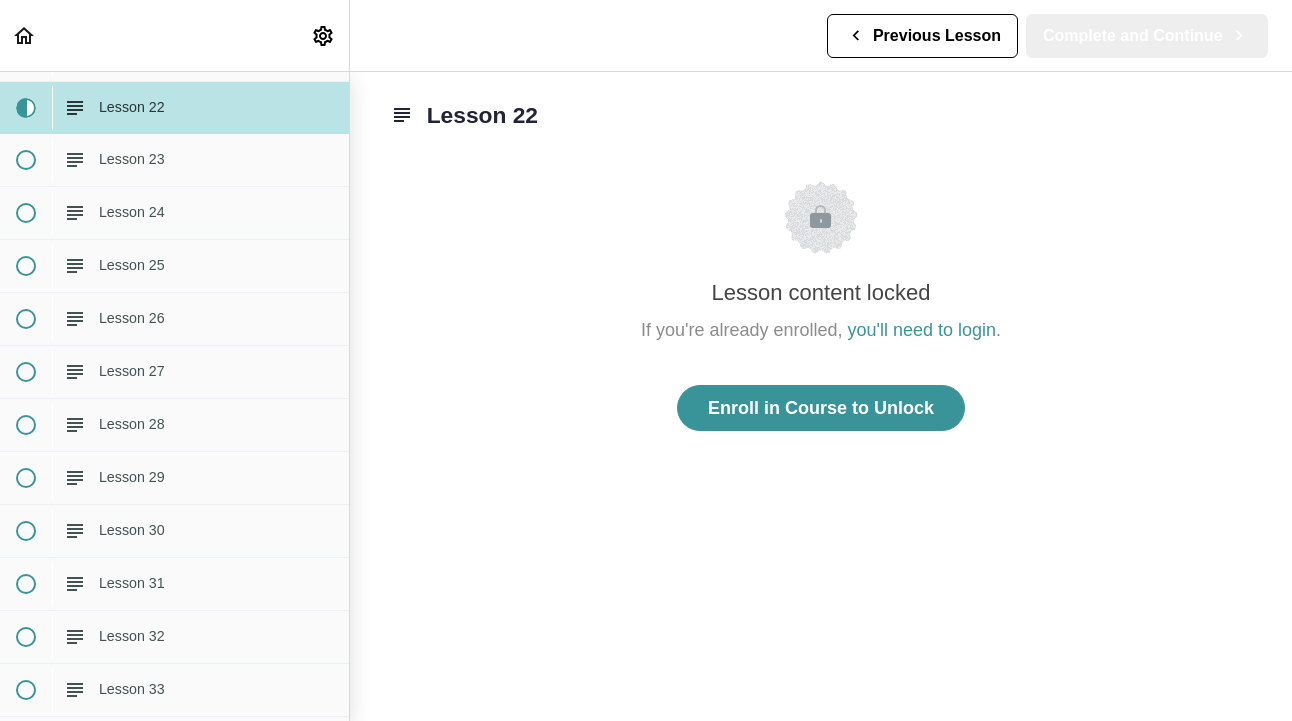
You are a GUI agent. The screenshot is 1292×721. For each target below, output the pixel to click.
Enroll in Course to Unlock (821, 408)
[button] (25, 35)
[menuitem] (324, 35)
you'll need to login (922, 330)
